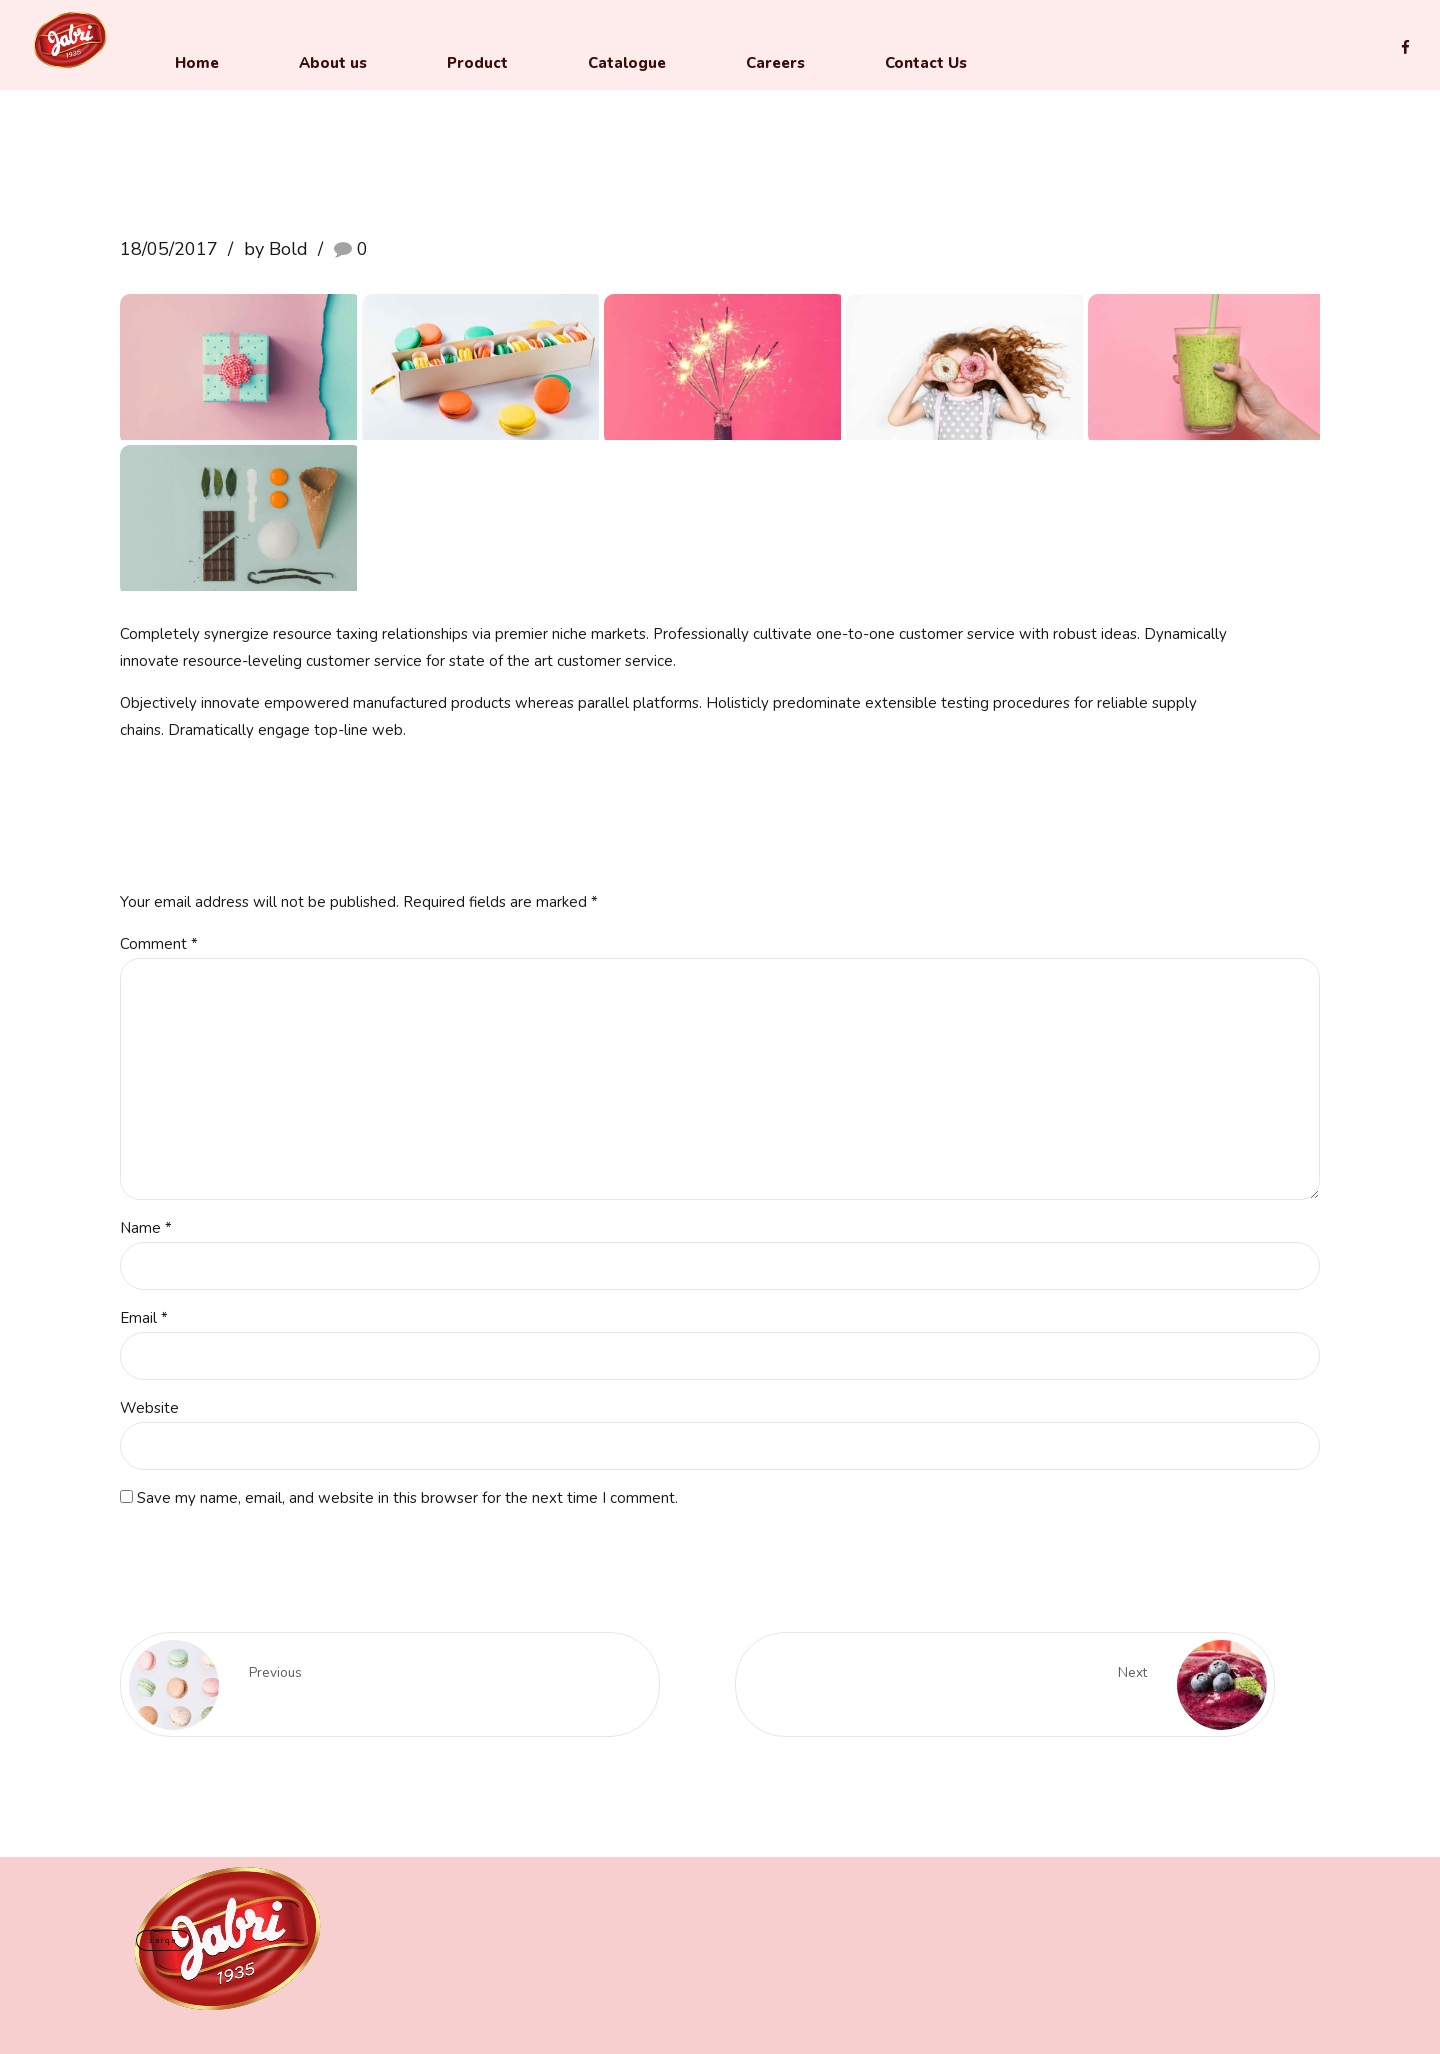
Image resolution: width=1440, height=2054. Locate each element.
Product (477, 63)
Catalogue (627, 63)
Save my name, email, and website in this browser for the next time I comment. (407, 1498)
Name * (146, 1228)
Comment (159, 944)
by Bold (276, 249)
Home (197, 63)
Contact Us (926, 63)
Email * (144, 1318)
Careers (775, 63)
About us (333, 63)
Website (149, 1408)
